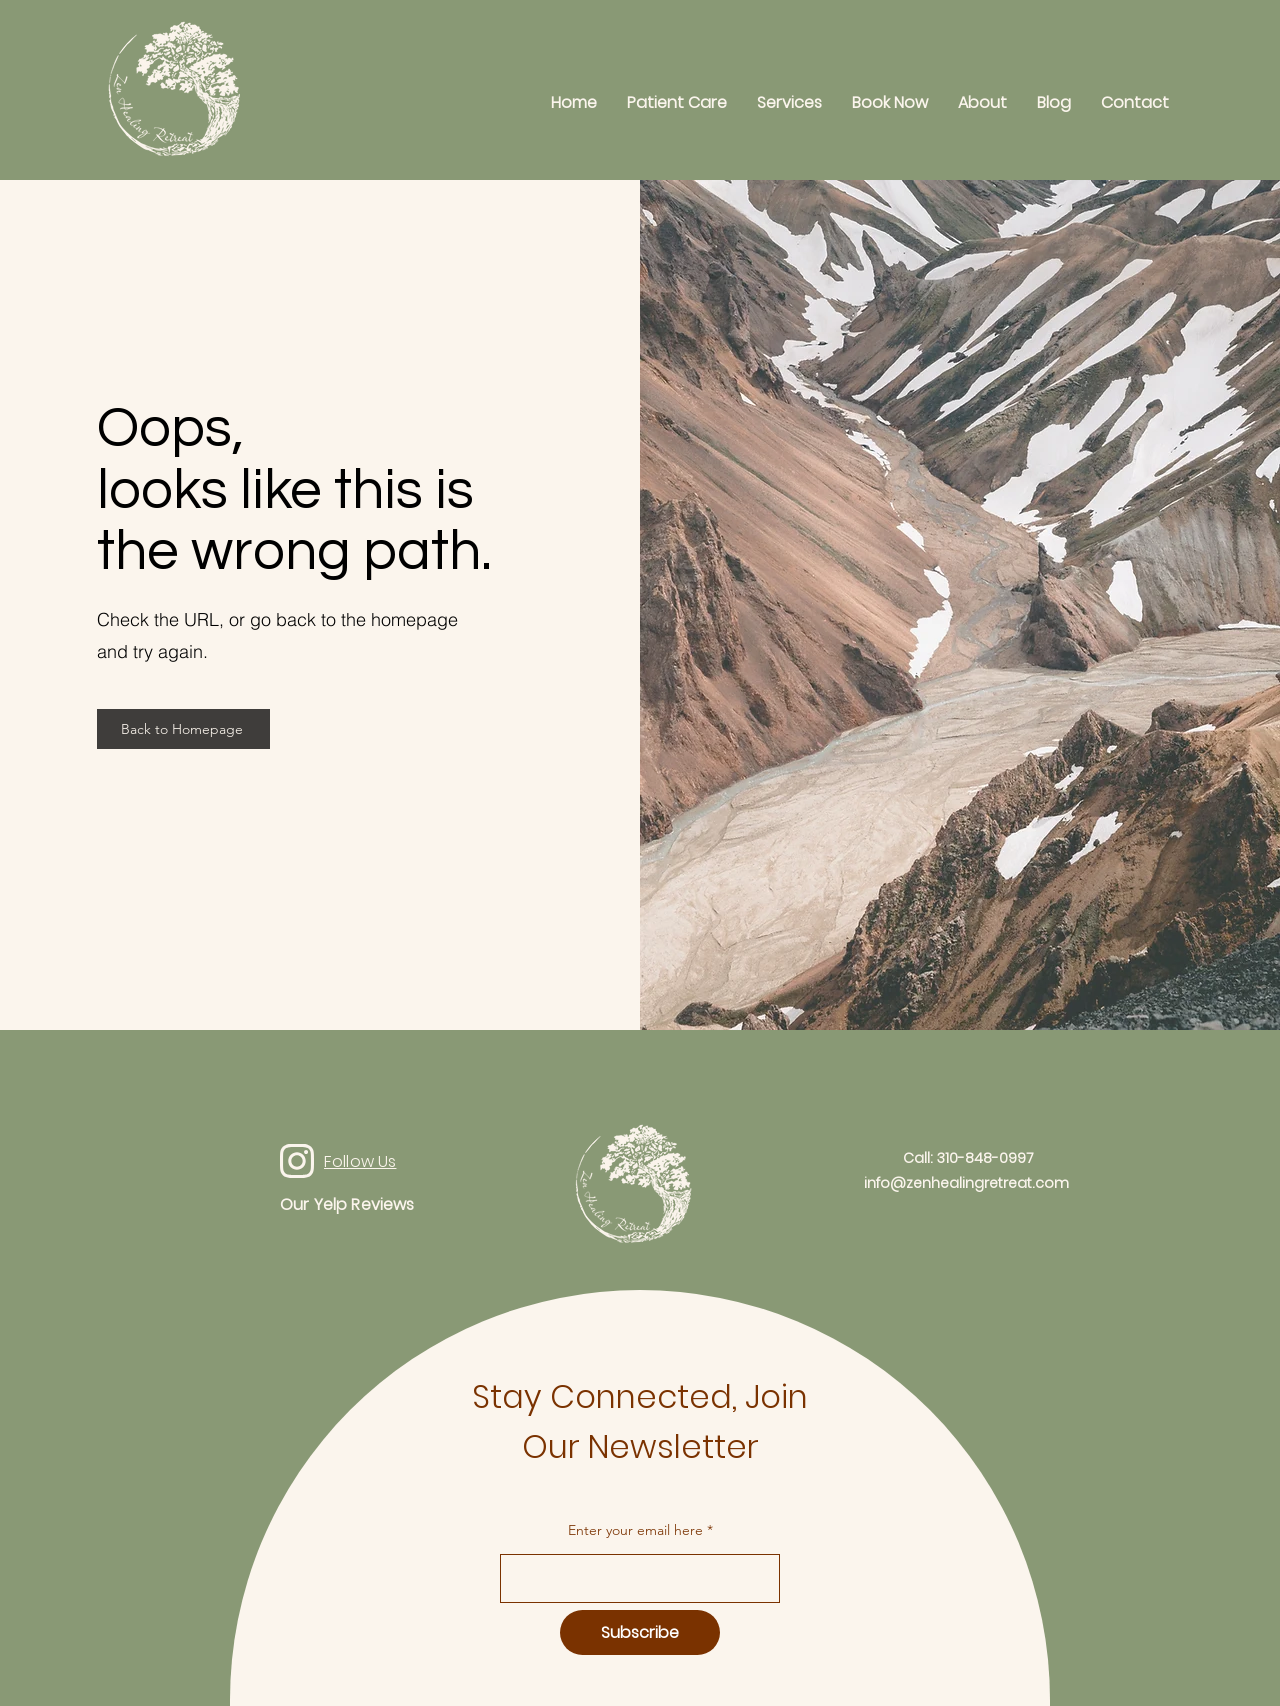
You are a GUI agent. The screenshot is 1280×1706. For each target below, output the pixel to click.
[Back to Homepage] (183, 729)
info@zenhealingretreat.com (966, 1183)
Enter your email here (635, 1530)
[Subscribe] (640, 1632)
